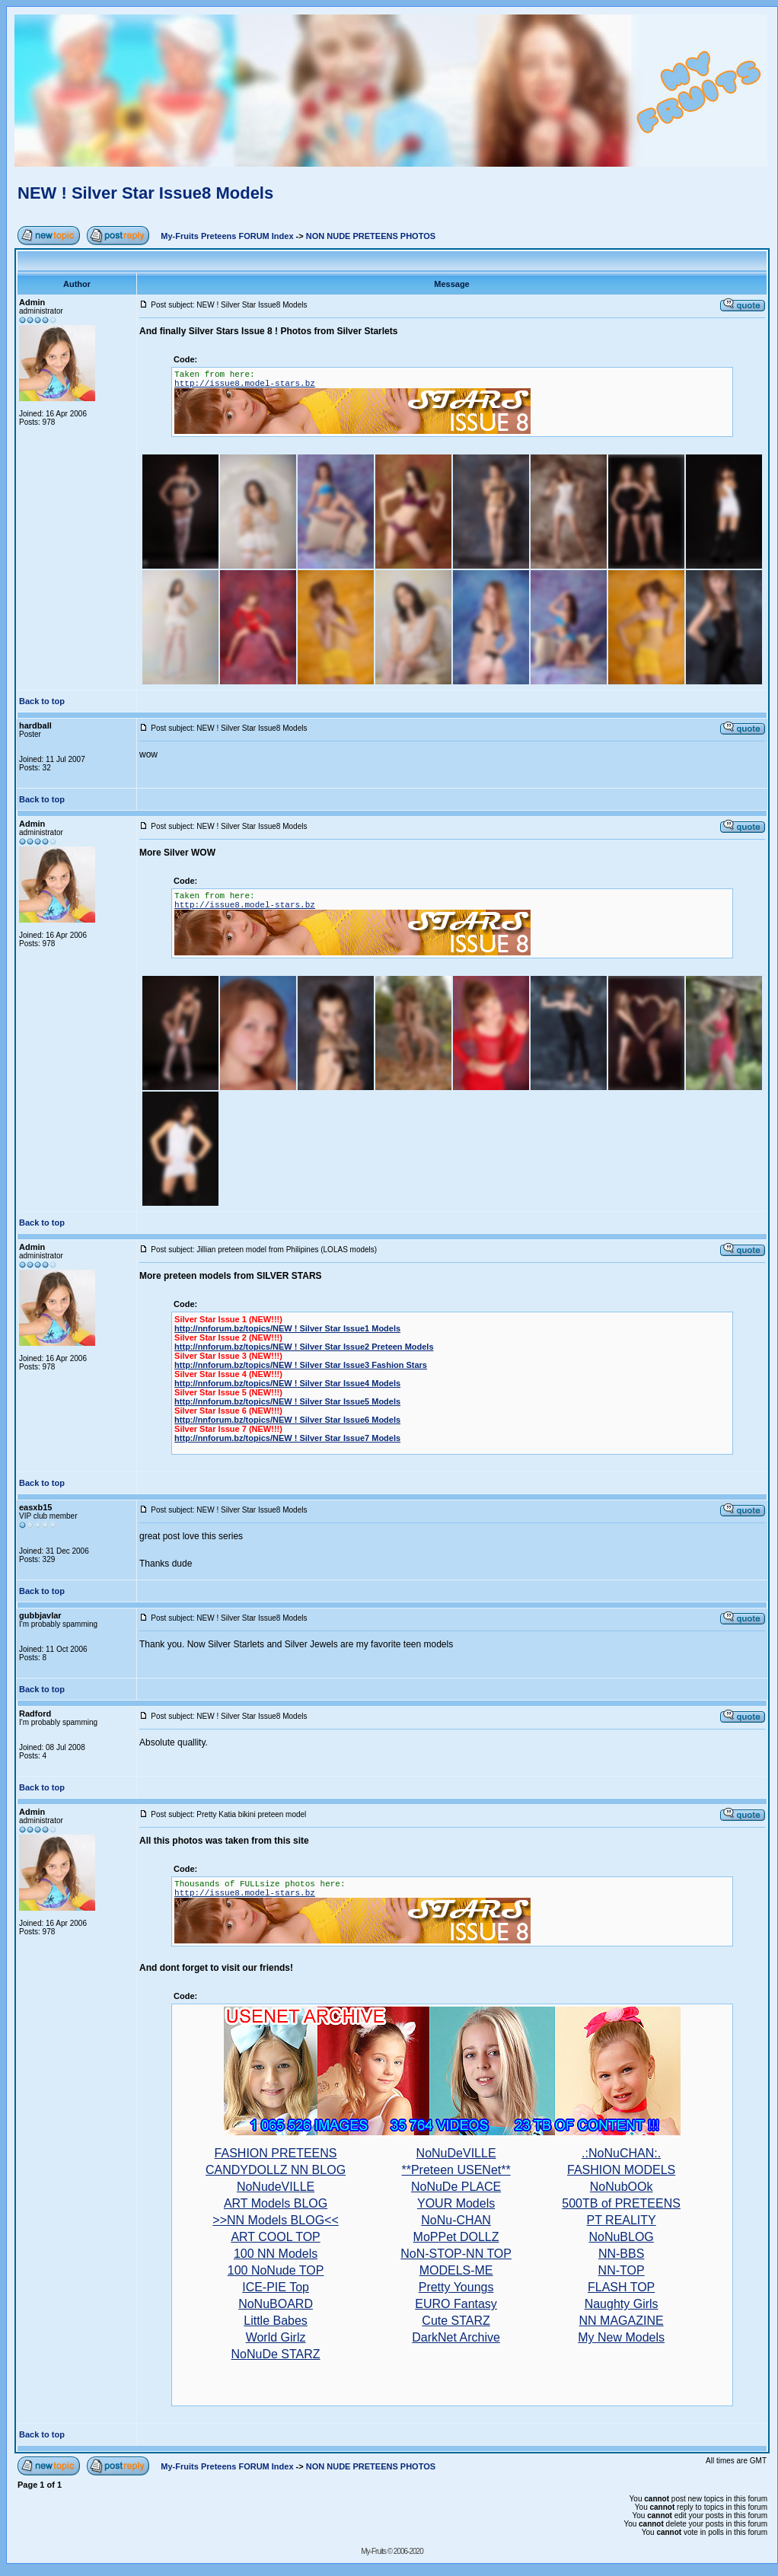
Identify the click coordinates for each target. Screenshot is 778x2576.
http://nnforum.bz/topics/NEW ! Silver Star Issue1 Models (287, 1328)
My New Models (621, 2337)
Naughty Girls (621, 2303)
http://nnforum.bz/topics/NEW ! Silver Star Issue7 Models (287, 1438)
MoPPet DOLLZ (456, 2236)
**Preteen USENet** (455, 2169)
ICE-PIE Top (275, 2287)
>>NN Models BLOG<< (275, 2220)
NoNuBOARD (275, 2303)
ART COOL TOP (275, 2236)
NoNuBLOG (620, 2236)
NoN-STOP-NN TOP (456, 2253)
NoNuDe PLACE (456, 2186)
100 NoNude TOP (276, 2270)
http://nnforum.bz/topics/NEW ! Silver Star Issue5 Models (287, 1401)
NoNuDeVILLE (456, 2153)
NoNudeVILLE (275, 2186)
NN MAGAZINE (621, 2320)
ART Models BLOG (275, 2203)
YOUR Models (456, 2203)
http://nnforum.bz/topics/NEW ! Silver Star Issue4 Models (287, 1383)
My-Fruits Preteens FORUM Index (227, 236)
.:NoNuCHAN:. (621, 2153)
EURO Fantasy (456, 2303)
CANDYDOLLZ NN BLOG (276, 2169)
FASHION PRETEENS (276, 2153)
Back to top (42, 701)
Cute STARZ (456, 2320)
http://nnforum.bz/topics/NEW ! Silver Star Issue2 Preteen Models (303, 1346)
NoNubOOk (621, 2186)
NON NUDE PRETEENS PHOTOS (370, 236)
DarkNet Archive (456, 2337)
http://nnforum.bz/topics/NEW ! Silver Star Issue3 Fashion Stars (300, 1364)
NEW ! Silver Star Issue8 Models (145, 192)
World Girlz (276, 2337)
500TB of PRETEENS (621, 2203)
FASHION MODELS (621, 2169)
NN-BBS (621, 2253)
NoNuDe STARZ (275, 2354)
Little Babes (276, 2320)
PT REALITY (620, 2220)
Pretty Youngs (456, 2287)
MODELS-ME (456, 2270)
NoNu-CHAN (456, 2220)
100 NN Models (275, 2253)
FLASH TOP (621, 2287)
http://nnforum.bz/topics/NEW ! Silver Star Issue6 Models (287, 1419)
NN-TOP (621, 2270)
